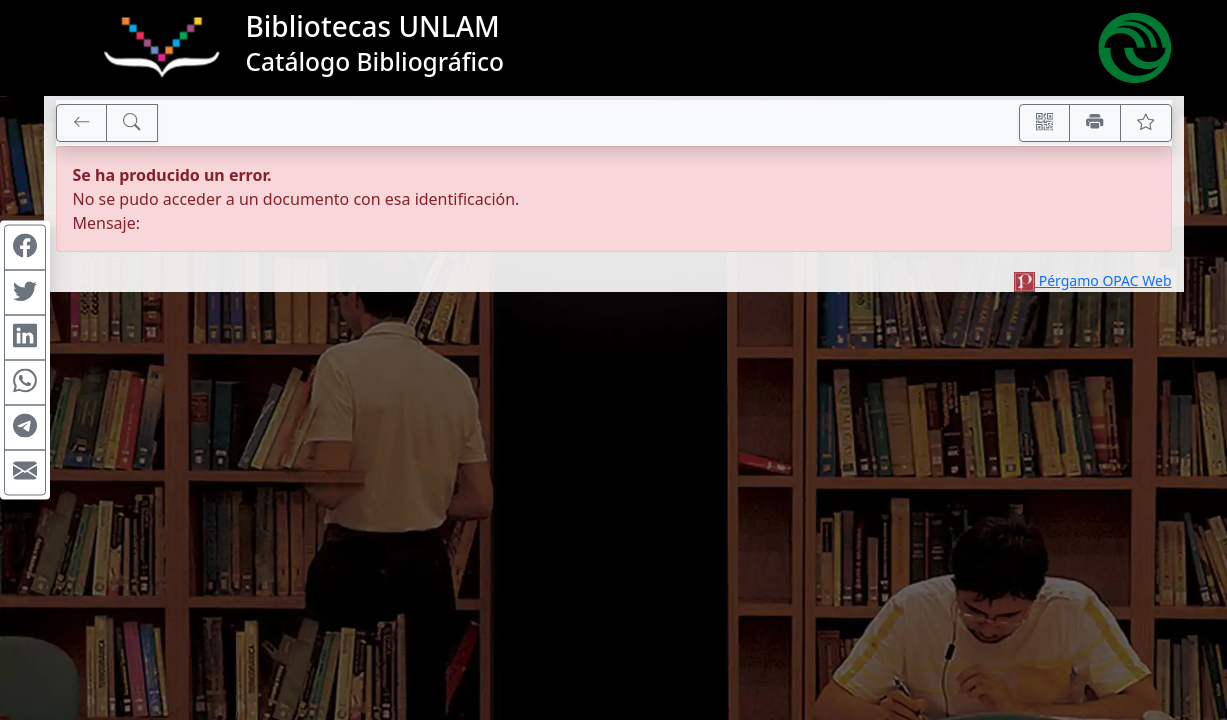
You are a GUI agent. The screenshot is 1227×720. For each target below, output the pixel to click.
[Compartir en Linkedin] (25, 338)
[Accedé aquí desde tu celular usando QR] (1045, 123)
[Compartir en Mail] (25, 473)
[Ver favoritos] (1146, 123)
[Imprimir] (1095, 123)
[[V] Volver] (82, 123)
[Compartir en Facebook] (25, 248)
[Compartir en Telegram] (25, 428)
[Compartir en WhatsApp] (25, 383)
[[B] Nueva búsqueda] (132, 123)
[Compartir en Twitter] (25, 293)
